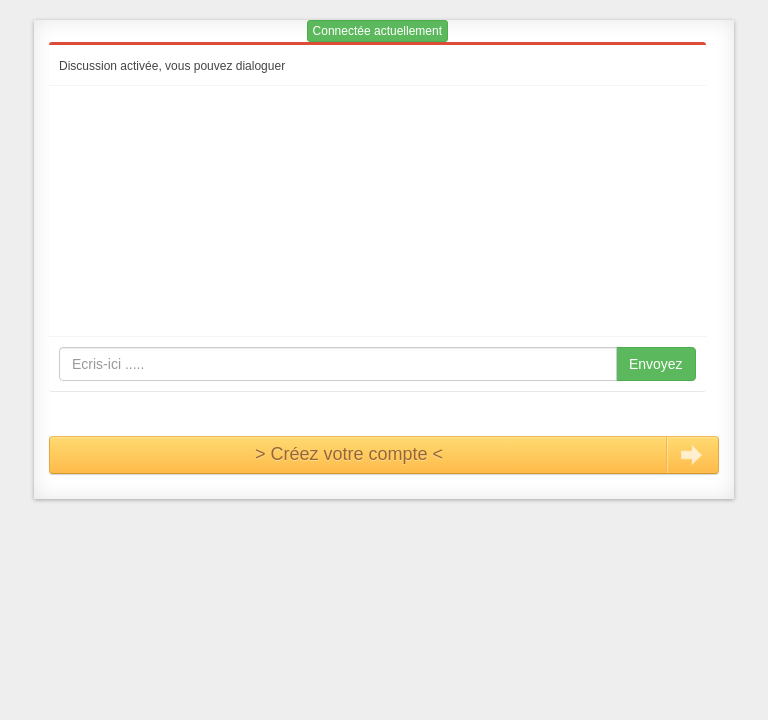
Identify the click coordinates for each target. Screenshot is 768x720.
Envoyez (656, 364)
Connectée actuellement (377, 31)
